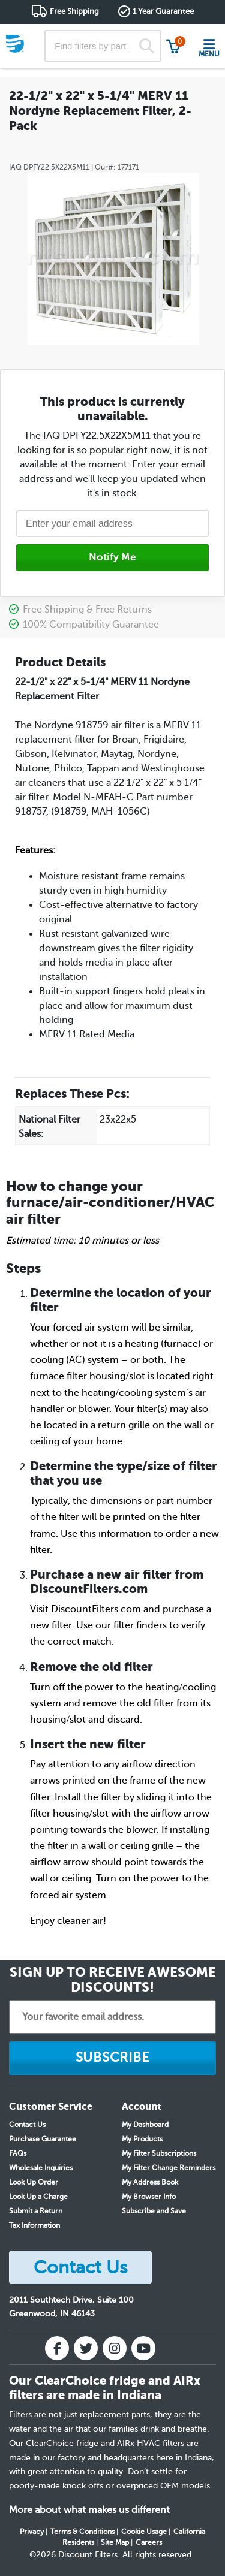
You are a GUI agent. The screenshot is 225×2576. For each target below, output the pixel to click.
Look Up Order (33, 2182)
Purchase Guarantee (42, 2139)
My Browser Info (149, 2196)
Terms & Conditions (82, 2531)
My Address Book (150, 2182)
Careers (149, 2542)
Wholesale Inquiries (41, 2168)
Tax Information (34, 2225)
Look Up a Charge (38, 2196)
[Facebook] (57, 2348)
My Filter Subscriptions (159, 2153)
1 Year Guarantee (163, 11)
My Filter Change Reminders (168, 2168)
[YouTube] (143, 2348)
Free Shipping (74, 11)
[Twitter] (86, 2348)
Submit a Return (35, 2211)
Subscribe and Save (154, 2211)
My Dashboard (145, 2124)
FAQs (17, 2153)
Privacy (32, 2531)
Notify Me (112, 557)
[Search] (146, 45)
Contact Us (27, 2124)
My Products (142, 2139)
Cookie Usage (144, 2531)
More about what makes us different (89, 2510)
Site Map (115, 2542)
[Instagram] (115, 2348)
